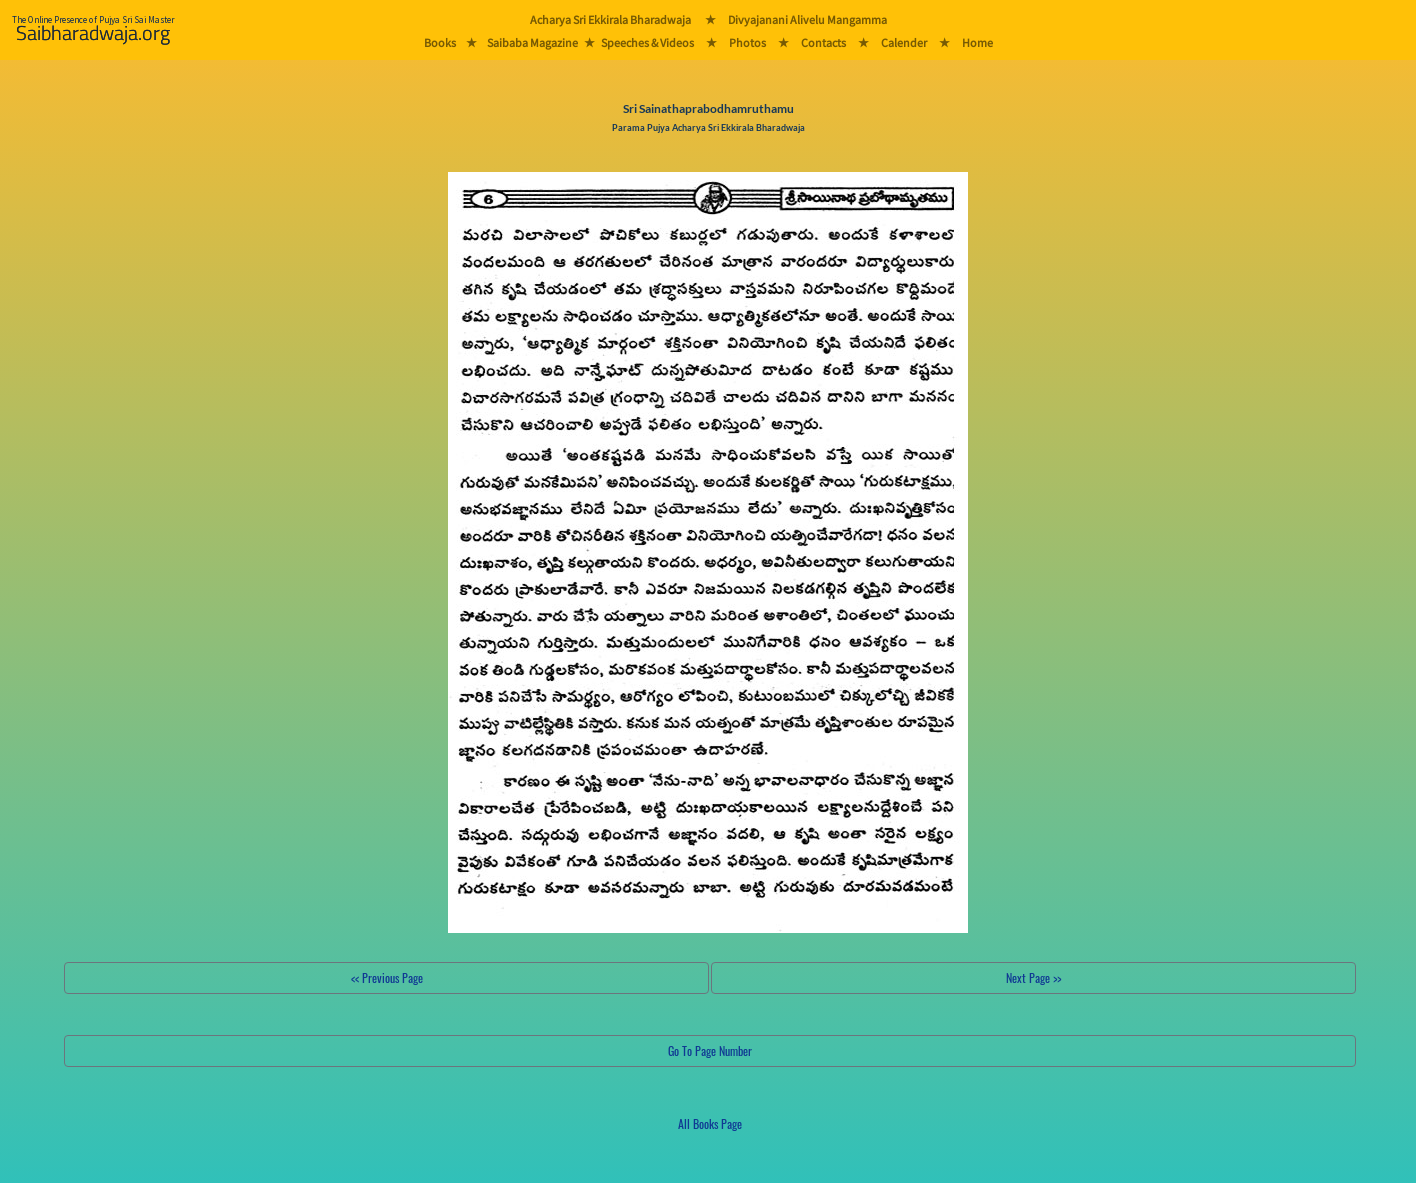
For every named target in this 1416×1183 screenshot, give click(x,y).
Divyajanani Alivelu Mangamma (807, 19)
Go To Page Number (710, 1050)
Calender (904, 42)
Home (977, 42)
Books (440, 42)
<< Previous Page (387, 977)
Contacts (823, 42)
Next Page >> (1033, 977)
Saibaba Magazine (532, 42)
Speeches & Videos (647, 42)
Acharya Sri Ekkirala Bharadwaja (610, 19)
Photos (747, 42)
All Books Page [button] (710, 1123)
